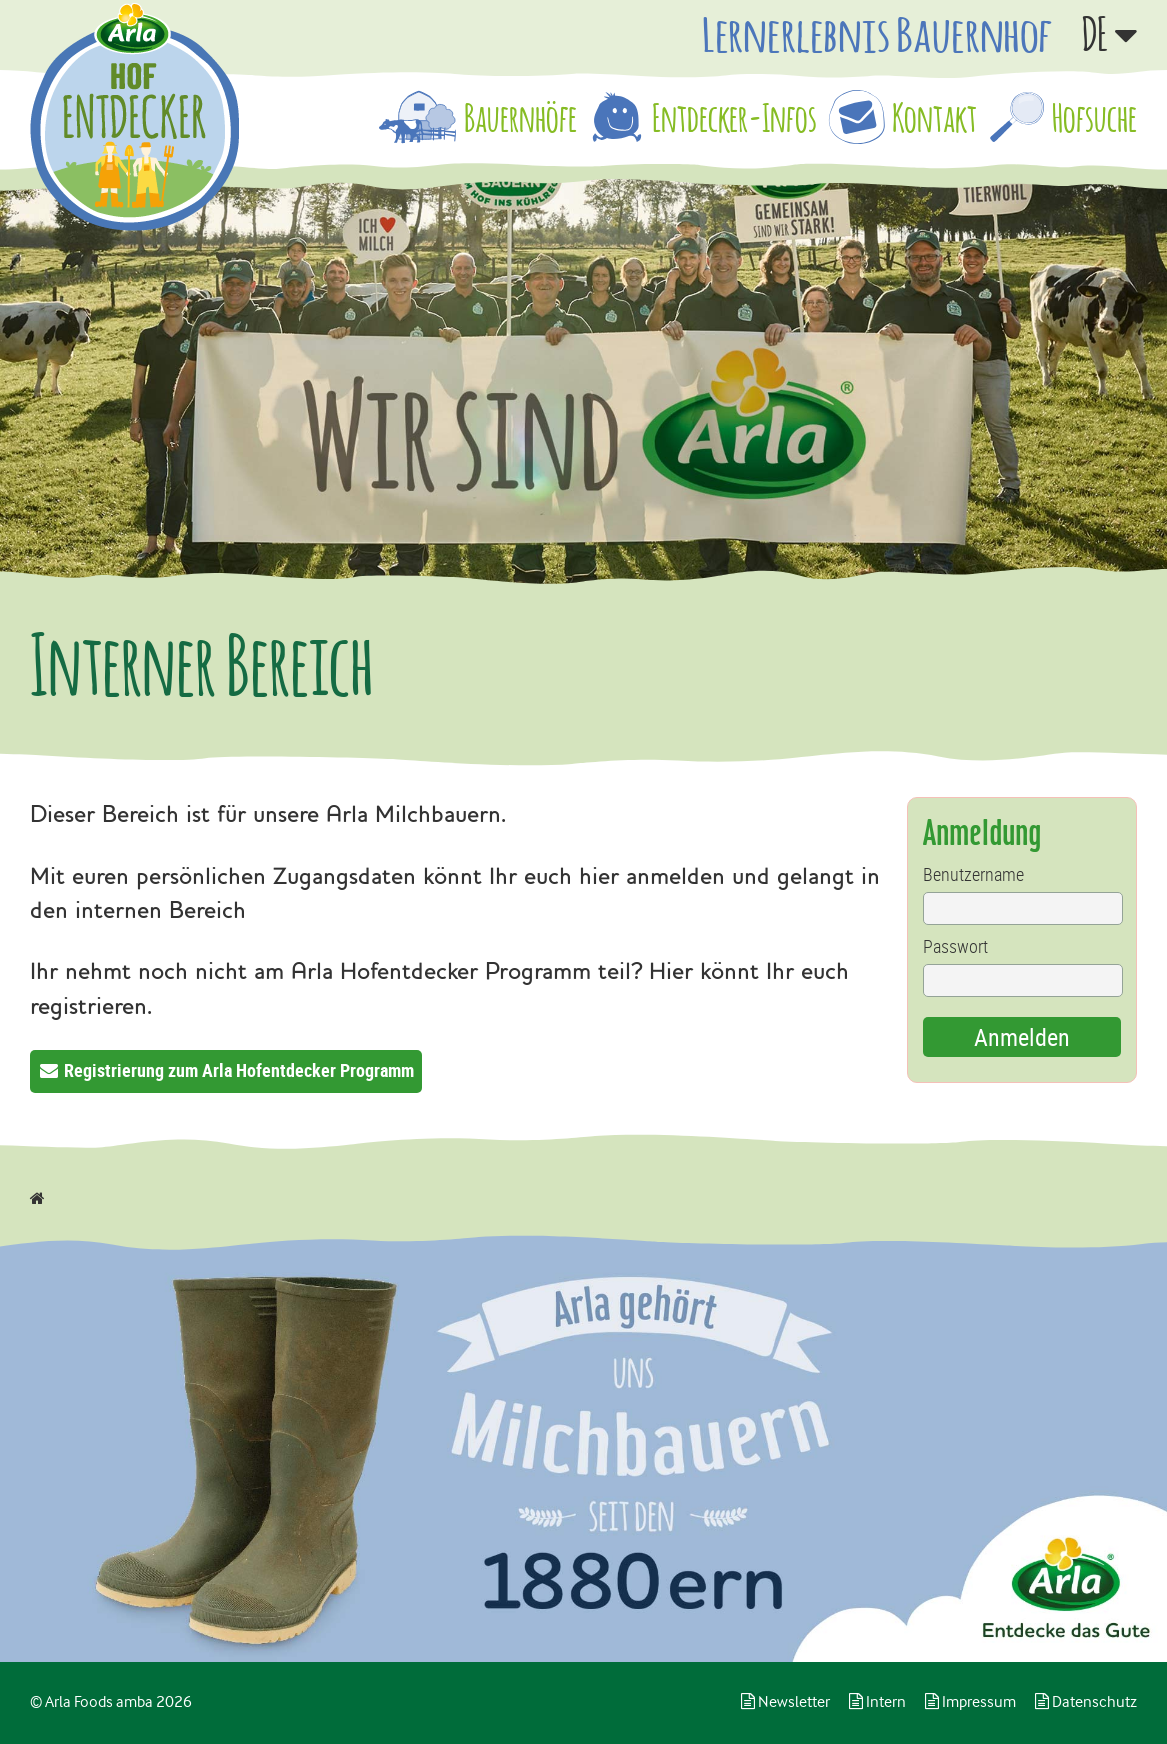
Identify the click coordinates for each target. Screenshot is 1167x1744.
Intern (877, 1702)
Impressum (970, 1702)
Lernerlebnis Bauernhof (877, 34)
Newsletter (785, 1702)
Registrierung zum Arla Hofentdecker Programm (239, 1070)
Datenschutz (1086, 1702)
